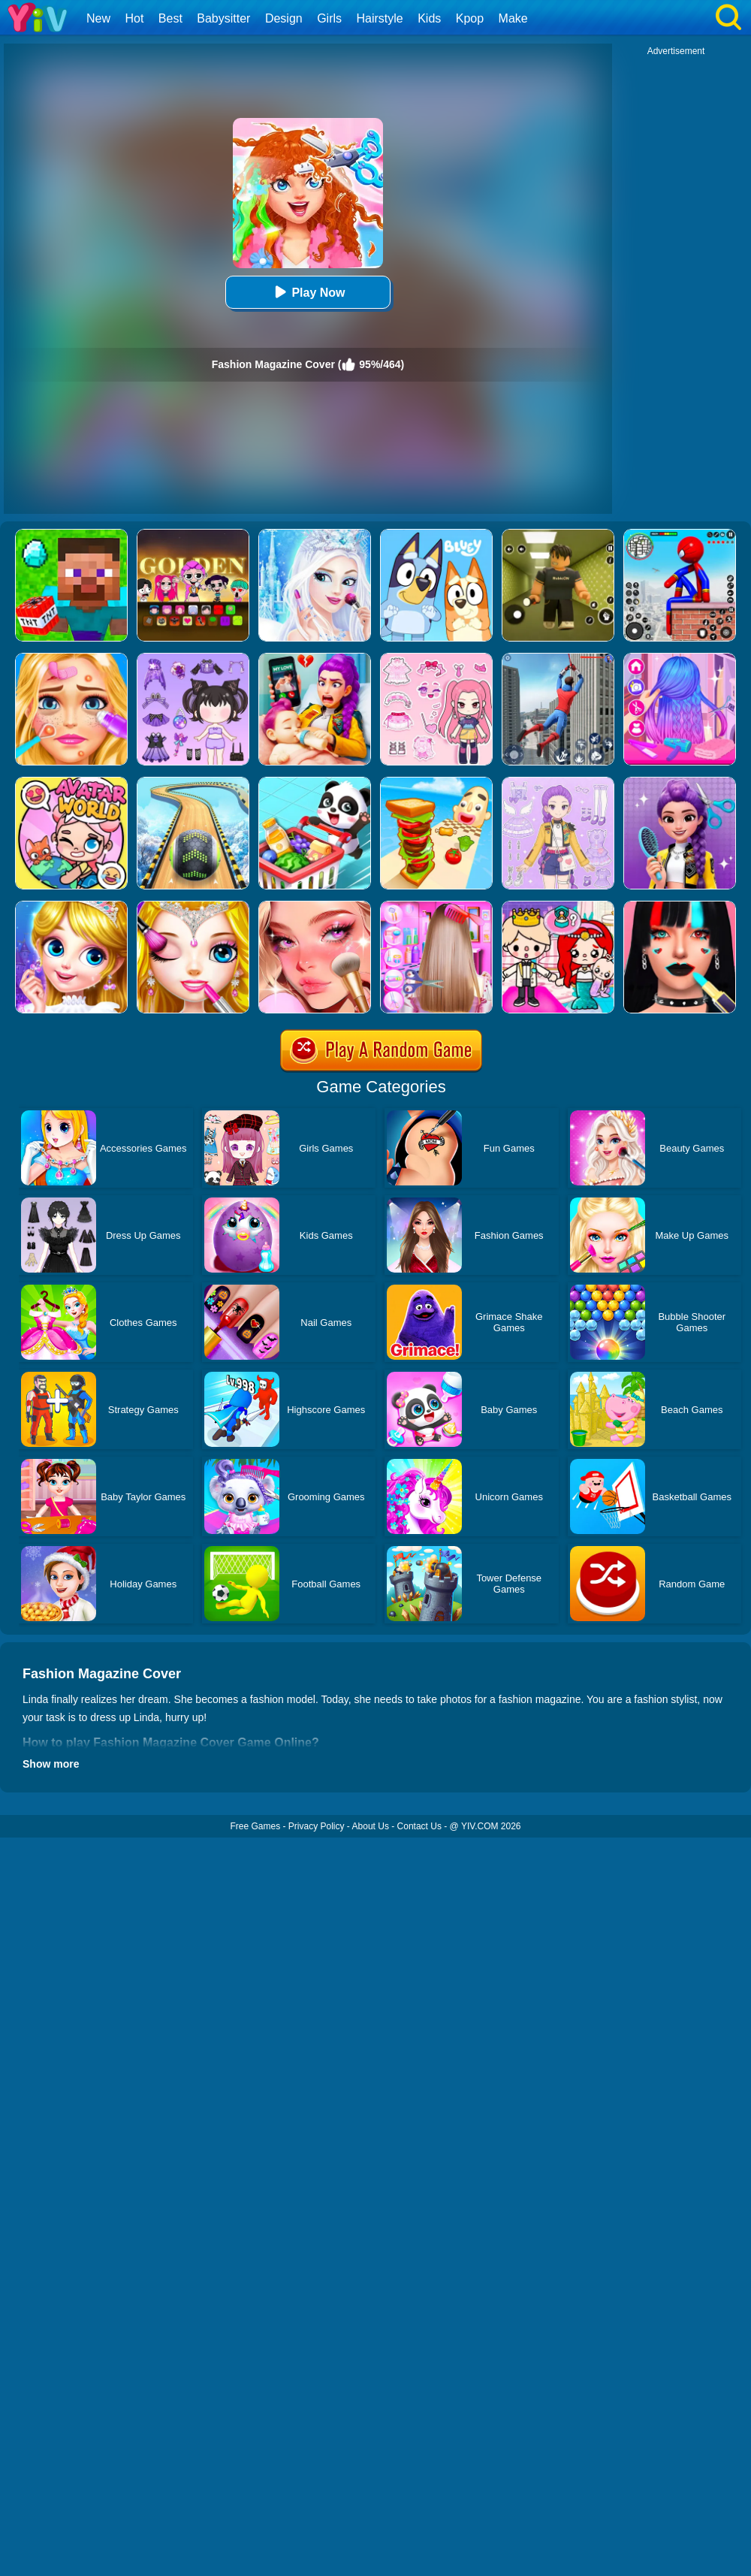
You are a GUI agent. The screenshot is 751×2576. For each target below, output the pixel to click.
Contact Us (419, 1826)
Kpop (470, 18)
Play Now (307, 291)
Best (170, 18)
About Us (370, 1826)
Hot (134, 18)
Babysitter (223, 18)
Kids (429, 18)
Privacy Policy (316, 1826)
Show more (51, 1764)
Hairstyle (380, 18)
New (98, 18)
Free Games (255, 1826)
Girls (329, 18)
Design (284, 18)
